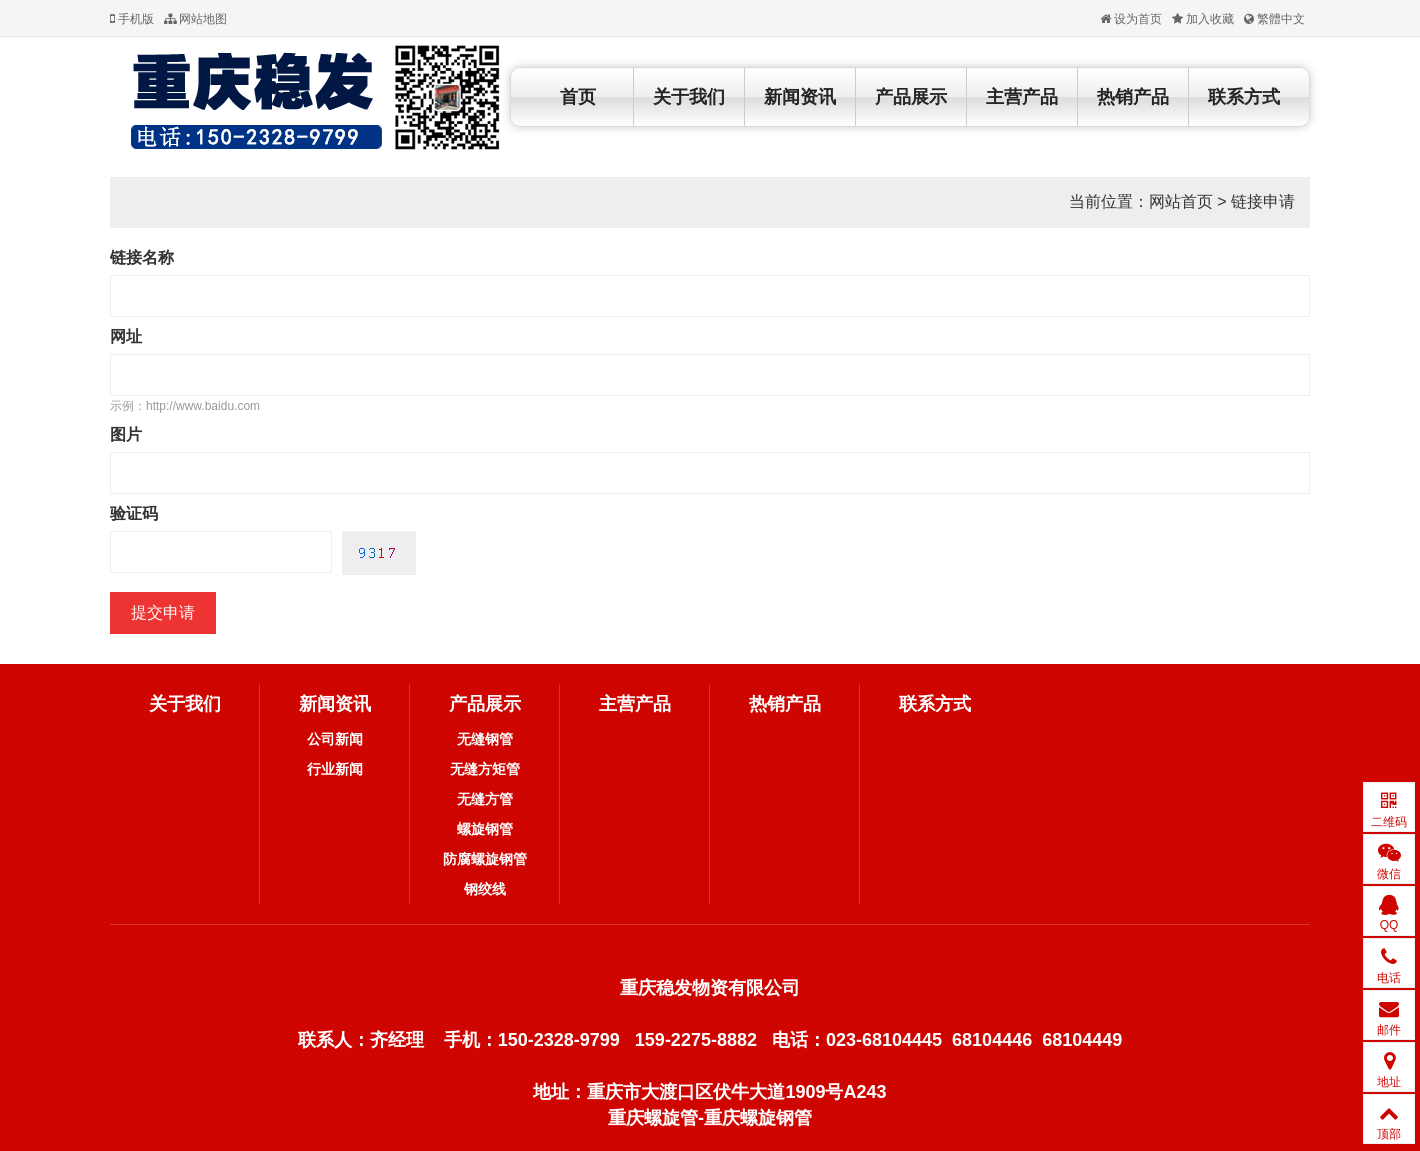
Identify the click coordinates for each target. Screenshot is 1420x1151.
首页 (578, 97)
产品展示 (911, 97)
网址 (126, 336)
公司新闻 (335, 739)
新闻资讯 (800, 97)
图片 (126, 434)
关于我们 (689, 97)
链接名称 (142, 257)
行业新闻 (335, 769)
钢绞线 (485, 889)
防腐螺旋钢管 (485, 859)
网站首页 (1181, 201)
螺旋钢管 (485, 829)
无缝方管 (485, 799)
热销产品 (1133, 97)
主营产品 (1022, 97)
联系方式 (1244, 97)
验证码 (134, 513)
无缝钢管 (485, 739)
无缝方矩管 (485, 769)
